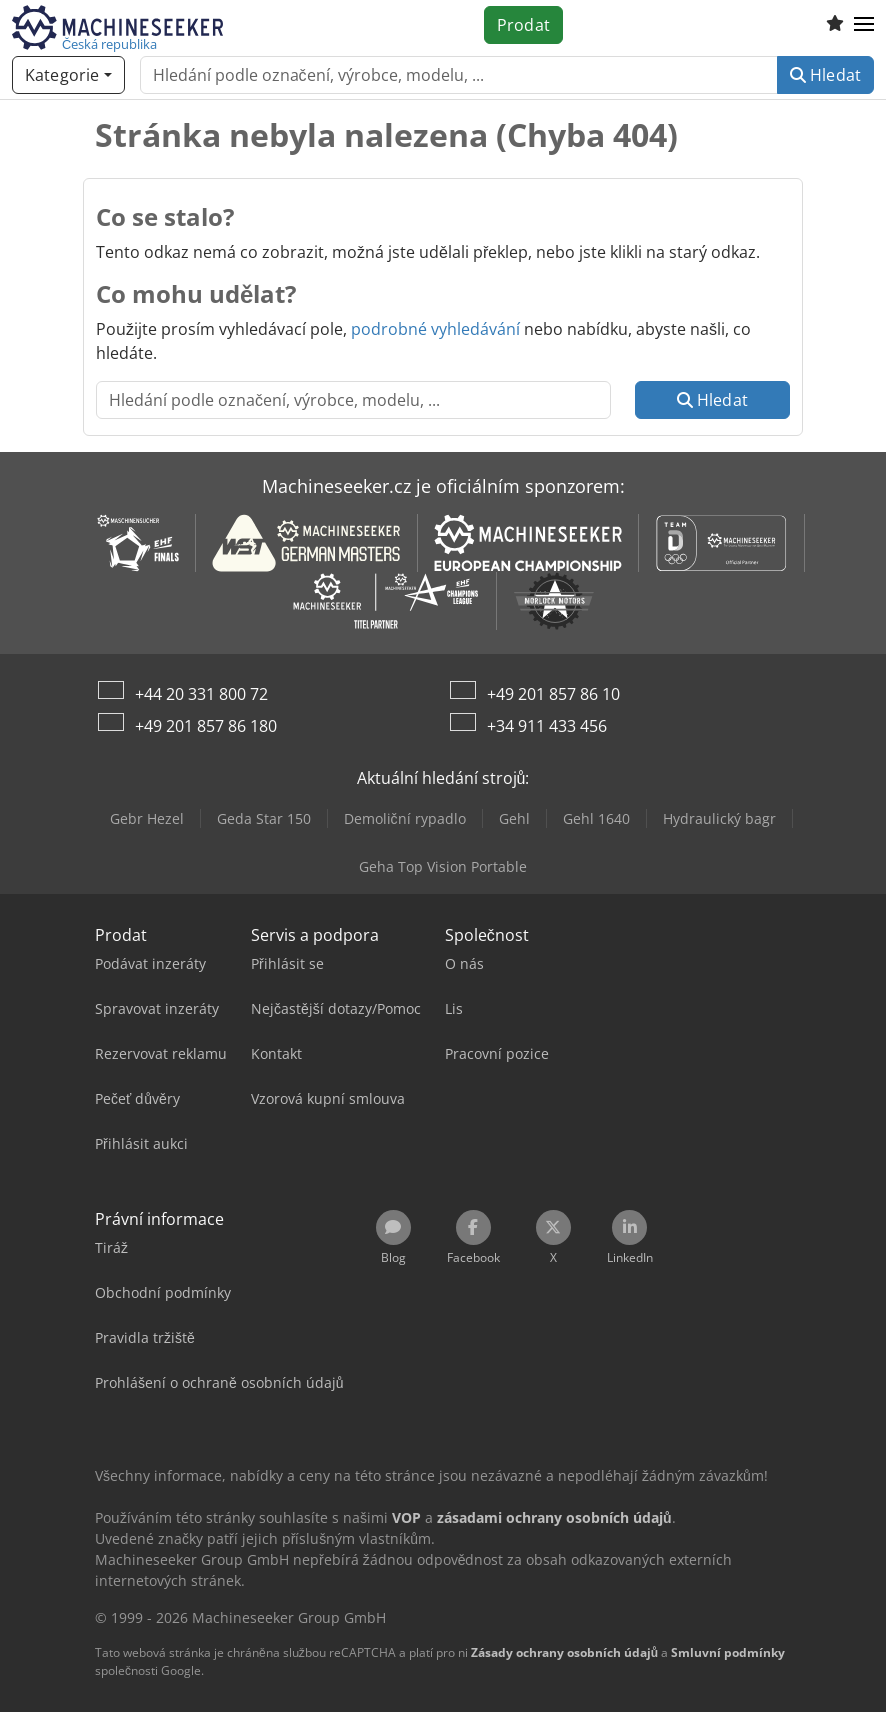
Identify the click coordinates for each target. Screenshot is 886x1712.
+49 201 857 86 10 (553, 694)
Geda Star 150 (264, 818)
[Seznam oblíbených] (835, 25)
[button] (864, 25)
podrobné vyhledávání (435, 329)
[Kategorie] (68, 75)
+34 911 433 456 (547, 726)
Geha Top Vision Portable (443, 866)
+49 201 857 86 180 (206, 726)
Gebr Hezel (147, 818)
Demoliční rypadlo (405, 818)
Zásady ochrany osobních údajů (564, 1652)
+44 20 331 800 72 (201, 694)
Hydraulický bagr (719, 818)
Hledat (825, 75)
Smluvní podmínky (728, 1652)
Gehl (514, 818)
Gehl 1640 (596, 818)
